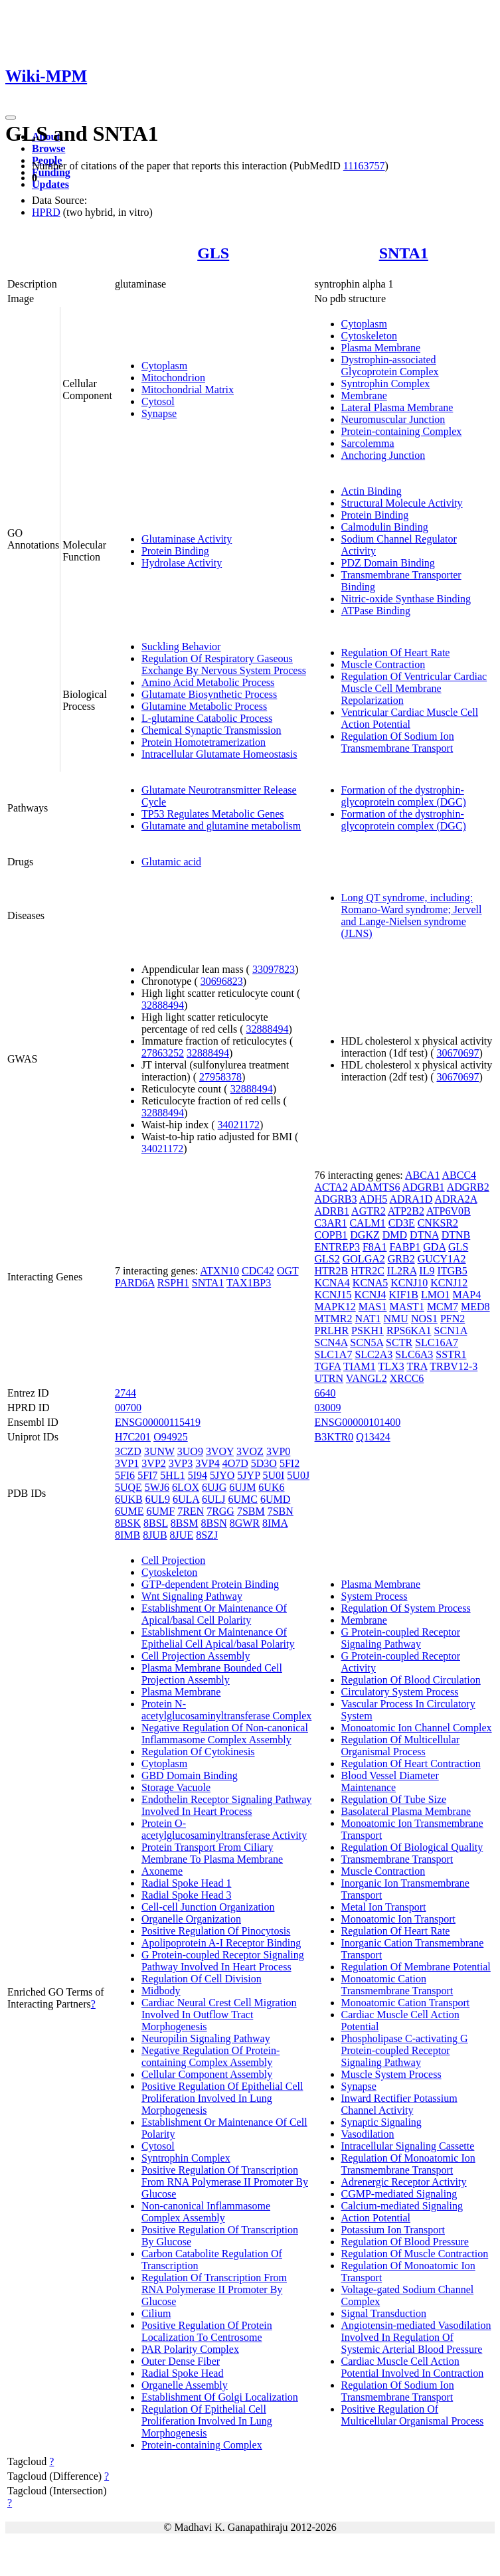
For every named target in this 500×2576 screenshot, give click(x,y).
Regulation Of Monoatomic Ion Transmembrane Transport (408, 2164)
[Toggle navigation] (10, 118)
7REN (190, 1511)
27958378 (220, 1076)
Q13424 (373, 1436)
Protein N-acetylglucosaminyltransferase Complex (226, 1709)
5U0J (298, 1475)
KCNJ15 (333, 1294)
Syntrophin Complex (385, 383)
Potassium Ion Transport (393, 2229)
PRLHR (332, 1330)
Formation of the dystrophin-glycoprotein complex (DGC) (403, 796)
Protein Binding (175, 551)
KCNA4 (332, 1282)
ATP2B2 (406, 1211)
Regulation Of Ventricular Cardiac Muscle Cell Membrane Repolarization (414, 688)
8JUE (182, 1535)
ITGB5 (452, 1270)
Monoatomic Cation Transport (405, 2002)
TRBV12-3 (453, 1366)
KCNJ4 (370, 1294)
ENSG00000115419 (158, 1422)
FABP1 (404, 1246)
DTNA (424, 1235)
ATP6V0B (448, 1211)
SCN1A (450, 1330)
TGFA (328, 1366)
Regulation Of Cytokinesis (198, 1751)
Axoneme (162, 1871)
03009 (328, 1407)
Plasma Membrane (381, 347)
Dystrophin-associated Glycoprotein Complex (390, 365)
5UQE (128, 1487)
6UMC (243, 1499)
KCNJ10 (409, 1282)
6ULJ (214, 1499)
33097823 (273, 969)
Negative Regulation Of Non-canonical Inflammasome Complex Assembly (224, 1733)
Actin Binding (371, 491)
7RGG (220, 1511)
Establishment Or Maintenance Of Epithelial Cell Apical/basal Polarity (218, 1638)
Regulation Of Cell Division (201, 1978)
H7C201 (133, 1436)
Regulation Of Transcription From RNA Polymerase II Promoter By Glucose (214, 2289)
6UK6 (271, 1487)
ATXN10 (219, 1270)
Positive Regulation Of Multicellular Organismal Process (412, 2415)
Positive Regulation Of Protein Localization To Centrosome (206, 2331)
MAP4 (467, 1294)
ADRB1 (332, 1211)
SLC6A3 (414, 1354)
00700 (128, 1407)
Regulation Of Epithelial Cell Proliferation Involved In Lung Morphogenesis (206, 2421)
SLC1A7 (334, 1354)
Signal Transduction (383, 2313)
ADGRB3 (336, 1199)
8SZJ (207, 1535)
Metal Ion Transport (383, 1907)
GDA (434, 1246)
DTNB (456, 1235)
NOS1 (424, 1318)
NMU (396, 1318)
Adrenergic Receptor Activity (404, 2182)
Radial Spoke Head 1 (186, 1883)
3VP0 (278, 1451)
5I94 (197, 1475)
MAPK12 (335, 1306)
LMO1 (435, 1294)
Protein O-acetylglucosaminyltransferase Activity (224, 1829)
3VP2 (153, 1463)
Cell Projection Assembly (195, 1656)
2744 (125, 1393)
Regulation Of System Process (406, 1608)
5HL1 (172, 1475)
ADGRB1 (423, 1187)
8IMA (275, 1523)
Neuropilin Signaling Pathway (205, 2038)
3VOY (220, 1451)
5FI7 (147, 1475)
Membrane (364, 395)
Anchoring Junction (383, 455)
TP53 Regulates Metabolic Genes (212, 813)
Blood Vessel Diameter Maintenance (390, 1781)
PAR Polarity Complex (190, 2349)
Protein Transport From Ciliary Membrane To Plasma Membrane (212, 1853)
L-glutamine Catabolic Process (206, 718)
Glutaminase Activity (186, 539)
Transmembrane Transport (397, 1859)
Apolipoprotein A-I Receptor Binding (221, 1942)
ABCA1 (422, 1175)
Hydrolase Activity (181, 562)
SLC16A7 (436, 1342)
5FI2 (289, 1463)
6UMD (275, 1499)
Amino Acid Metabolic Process (207, 682)
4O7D (235, 1463)
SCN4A (331, 1342)
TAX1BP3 (248, 1282)
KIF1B (403, 1294)
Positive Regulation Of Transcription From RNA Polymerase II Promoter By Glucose (224, 2181)
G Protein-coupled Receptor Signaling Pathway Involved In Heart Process (222, 1960)
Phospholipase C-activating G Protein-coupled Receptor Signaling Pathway (404, 2050)
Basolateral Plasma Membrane (406, 1811)
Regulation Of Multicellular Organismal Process (400, 1745)
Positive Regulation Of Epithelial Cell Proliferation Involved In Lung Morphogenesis (222, 2098)
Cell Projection (173, 1560)
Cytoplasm (164, 365)
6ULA (186, 1499)
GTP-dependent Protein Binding (210, 1584)
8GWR (245, 1523)
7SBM (251, 1511)
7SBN (280, 1511)
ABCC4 (459, 1175)
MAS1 (373, 1306)
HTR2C (367, 1270)
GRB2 (401, 1258)
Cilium (156, 2313)
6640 (325, 1393)
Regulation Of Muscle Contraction (415, 2253)
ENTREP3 (337, 1246)
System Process (374, 1596)
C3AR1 (331, 1223)
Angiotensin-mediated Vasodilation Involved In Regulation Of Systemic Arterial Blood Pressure (416, 2337)
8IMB (127, 1535)
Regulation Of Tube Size (394, 1799)
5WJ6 (157, 1487)
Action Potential (375, 2217)
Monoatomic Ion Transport (398, 1919)
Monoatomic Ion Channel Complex (416, 1727)
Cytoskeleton (369, 335)
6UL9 (157, 1499)
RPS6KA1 (409, 1330)
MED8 (475, 1306)
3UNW (159, 1451)
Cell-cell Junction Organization (208, 1907)
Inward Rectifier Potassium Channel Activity (399, 2104)
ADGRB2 (468, 1187)
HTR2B (332, 1270)
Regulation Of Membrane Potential (416, 1966)
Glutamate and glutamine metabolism (221, 825)
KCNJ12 (448, 1282)
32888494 (162, 1005)
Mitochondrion (173, 377)
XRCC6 (407, 1378)
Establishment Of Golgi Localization (219, 2397)
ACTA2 (331, 1187)
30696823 (222, 981)
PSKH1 (367, 1330)
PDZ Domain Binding (388, 562)
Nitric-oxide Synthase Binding (406, 598)
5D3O (264, 1463)
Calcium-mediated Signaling (402, 2205)
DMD (394, 1235)
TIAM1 (359, 1366)
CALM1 (367, 1223)
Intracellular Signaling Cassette (408, 2146)
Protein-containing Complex (401, 431)
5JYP (248, 1475)
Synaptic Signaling (381, 2122)
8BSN (214, 1523)
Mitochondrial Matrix (187, 389)
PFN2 (452, 1318)
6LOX (185, 1487)
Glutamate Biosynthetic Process (209, 694)
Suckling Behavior (181, 646)
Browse (48, 148)
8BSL (155, 1523)
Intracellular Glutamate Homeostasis (219, 754)
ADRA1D (410, 1199)
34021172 (239, 1124)
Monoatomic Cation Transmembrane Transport (397, 1984)
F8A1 (374, 1246)
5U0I (273, 1475)
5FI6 (125, 1475)
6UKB (129, 1499)
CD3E (401, 1223)
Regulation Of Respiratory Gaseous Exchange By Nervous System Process (223, 664)
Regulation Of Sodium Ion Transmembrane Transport (397, 742)
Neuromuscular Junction (393, 419)
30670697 (457, 1053)
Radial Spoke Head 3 (186, 1895)
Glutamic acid (171, 861)
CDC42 (258, 1270)
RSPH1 (173, 1282)
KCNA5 (370, 1282)
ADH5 (373, 1199)
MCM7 (442, 1306)
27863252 (162, 1053)
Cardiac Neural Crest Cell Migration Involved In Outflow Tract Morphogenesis (219, 2014)
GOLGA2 (364, 1258)
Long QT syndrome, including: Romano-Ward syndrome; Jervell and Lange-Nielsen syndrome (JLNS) (411, 915)
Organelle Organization (191, 1919)
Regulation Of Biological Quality (412, 1847)
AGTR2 (368, 1211)
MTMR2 (334, 1318)
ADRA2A (455, 1199)
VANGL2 (366, 1378)
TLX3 (391, 1366)
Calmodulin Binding (384, 527)
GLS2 (327, 1258)
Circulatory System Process (400, 1691)
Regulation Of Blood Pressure (405, 2241)
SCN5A (366, 1342)
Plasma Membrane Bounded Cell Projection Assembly (211, 1673)
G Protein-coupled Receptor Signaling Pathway (401, 1638)
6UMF (160, 1511)
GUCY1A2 (442, 1258)
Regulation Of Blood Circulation (411, 1679)
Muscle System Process (391, 2074)
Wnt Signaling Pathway (191, 1596)
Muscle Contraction (383, 664)
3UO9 (190, 1451)
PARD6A (135, 1282)
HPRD (46, 212)
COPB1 (331, 1235)
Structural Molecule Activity (402, 503)
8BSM (185, 1523)
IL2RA (401, 1270)
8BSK (128, 1523)
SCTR (399, 1342)
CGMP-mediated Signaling (399, 2193)
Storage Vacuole (175, 1787)
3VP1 (127, 1463)
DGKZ (364, 1235)
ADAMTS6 (375, 1187)
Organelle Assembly (184, 2385)
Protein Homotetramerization (203, 742)
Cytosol (158, 401)
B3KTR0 (334, 1436)
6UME (129, 1511)
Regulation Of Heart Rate (395, 652)
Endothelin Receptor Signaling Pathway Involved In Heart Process (226, 1805)
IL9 (426, 1270)
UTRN (329, 1378)
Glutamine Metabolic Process (204, 706)
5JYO (222, 1475)
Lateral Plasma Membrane (397, 407)
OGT (288, 1270)
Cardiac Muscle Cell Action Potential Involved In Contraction (412, 2367)
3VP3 (181, 1463)
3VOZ (250, 1451)
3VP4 (207, 1463)
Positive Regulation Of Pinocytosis (215, 1930)
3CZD (128, 1451)
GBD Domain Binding (189, 1775)
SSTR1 (451, 1354)
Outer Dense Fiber (180, 2361)
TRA (416, 1366)
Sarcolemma (367, 443)
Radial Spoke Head (182, 2373)
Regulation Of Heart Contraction (411, 1763)
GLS (213, 253)
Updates (50, 184)
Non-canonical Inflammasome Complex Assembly (205, 2211)
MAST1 (406, 1306)
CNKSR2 (438, 1223)
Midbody (161, 1990)
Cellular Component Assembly (206, 2074)
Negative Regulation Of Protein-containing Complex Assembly (210, 2056)
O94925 (170, 1436)
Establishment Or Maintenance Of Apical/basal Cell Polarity (214, 1614)
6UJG (214, 1487)
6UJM (242, 1487)
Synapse (159, 413)
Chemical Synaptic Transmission (211, 730)
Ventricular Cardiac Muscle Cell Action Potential (410, 718)
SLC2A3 (373, 1354)
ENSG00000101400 (358, 1422)
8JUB (155, 1535)
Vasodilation (367, 2134)
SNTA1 (403, 253)
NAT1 (367, 1318)
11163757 (364, 165)
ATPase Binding (375, 610)
